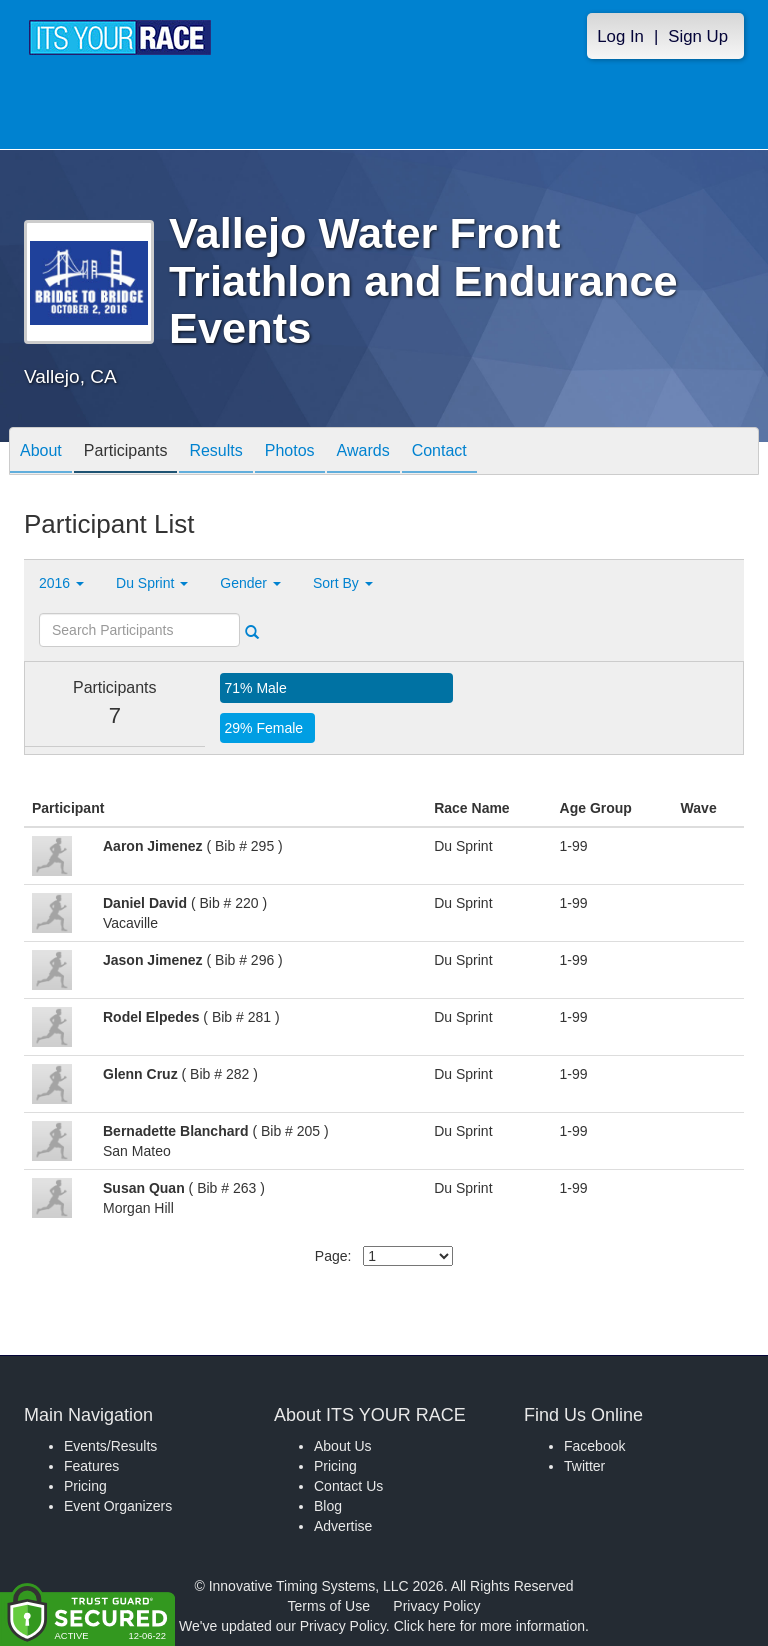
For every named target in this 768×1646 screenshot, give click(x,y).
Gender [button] (250, 583)
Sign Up (698, 36)
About (41, 452)
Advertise (343, 1526)
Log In (620, 36)
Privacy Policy (436, 1606)
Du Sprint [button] (152, 583)
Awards (363, 452)
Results (215, 452)
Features (91, 1466)
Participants (126, 452)
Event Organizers (118, 1506)
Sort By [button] (343, 583)
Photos (290, 452)
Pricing (85, 1486)
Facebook (594, 1446)
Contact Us (348, 1486)
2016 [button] (61, 583)
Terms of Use (329, 1606)
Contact (439, 452)
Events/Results (110, 1446)
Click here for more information (489, 1626)
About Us (343, 1446)
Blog (328, 1506)
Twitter (584, 1466)
